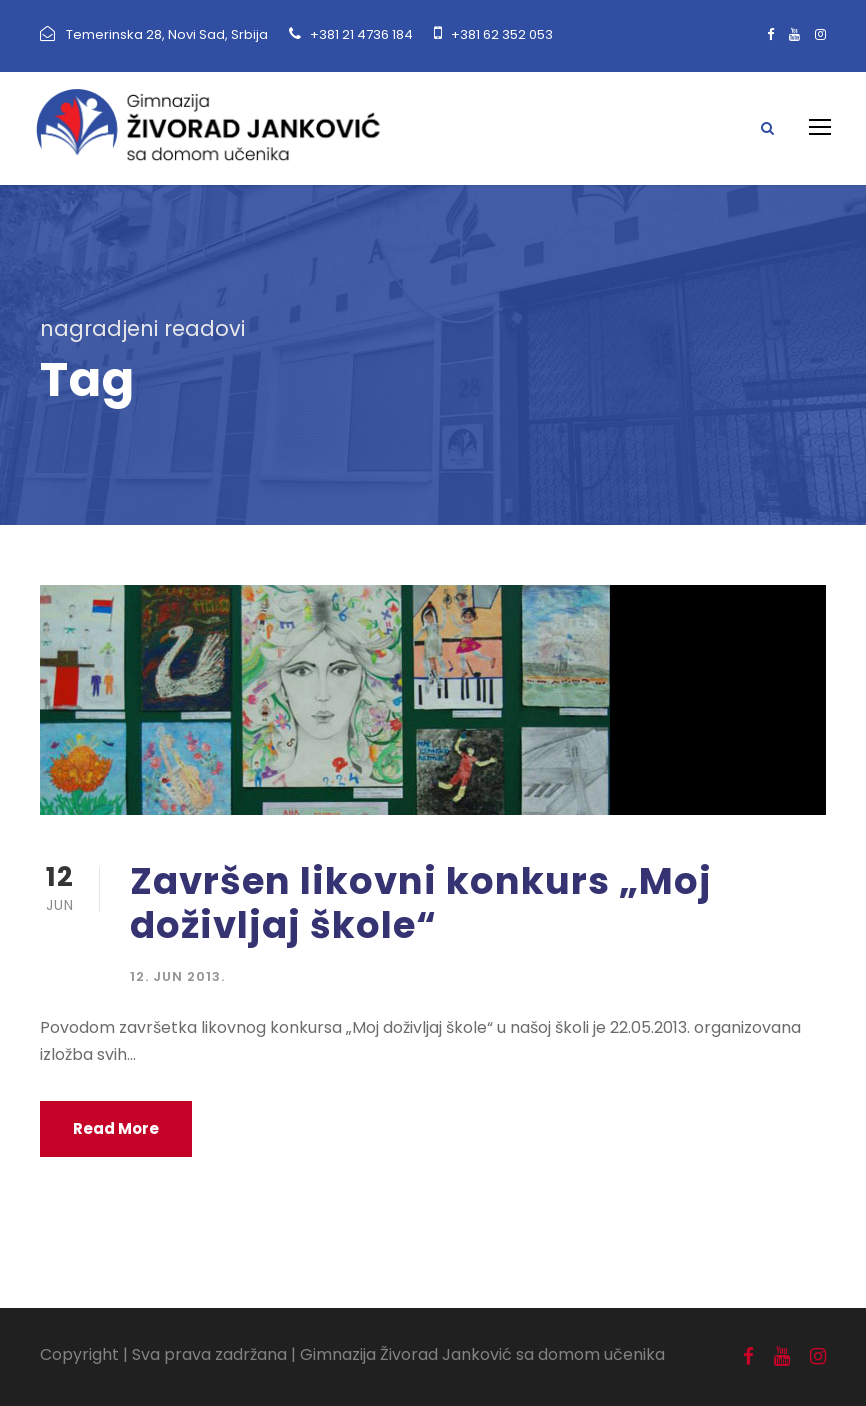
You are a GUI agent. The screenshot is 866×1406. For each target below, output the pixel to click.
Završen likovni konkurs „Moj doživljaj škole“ (421, 903)
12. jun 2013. (177, 976)
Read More (116, 1128)
